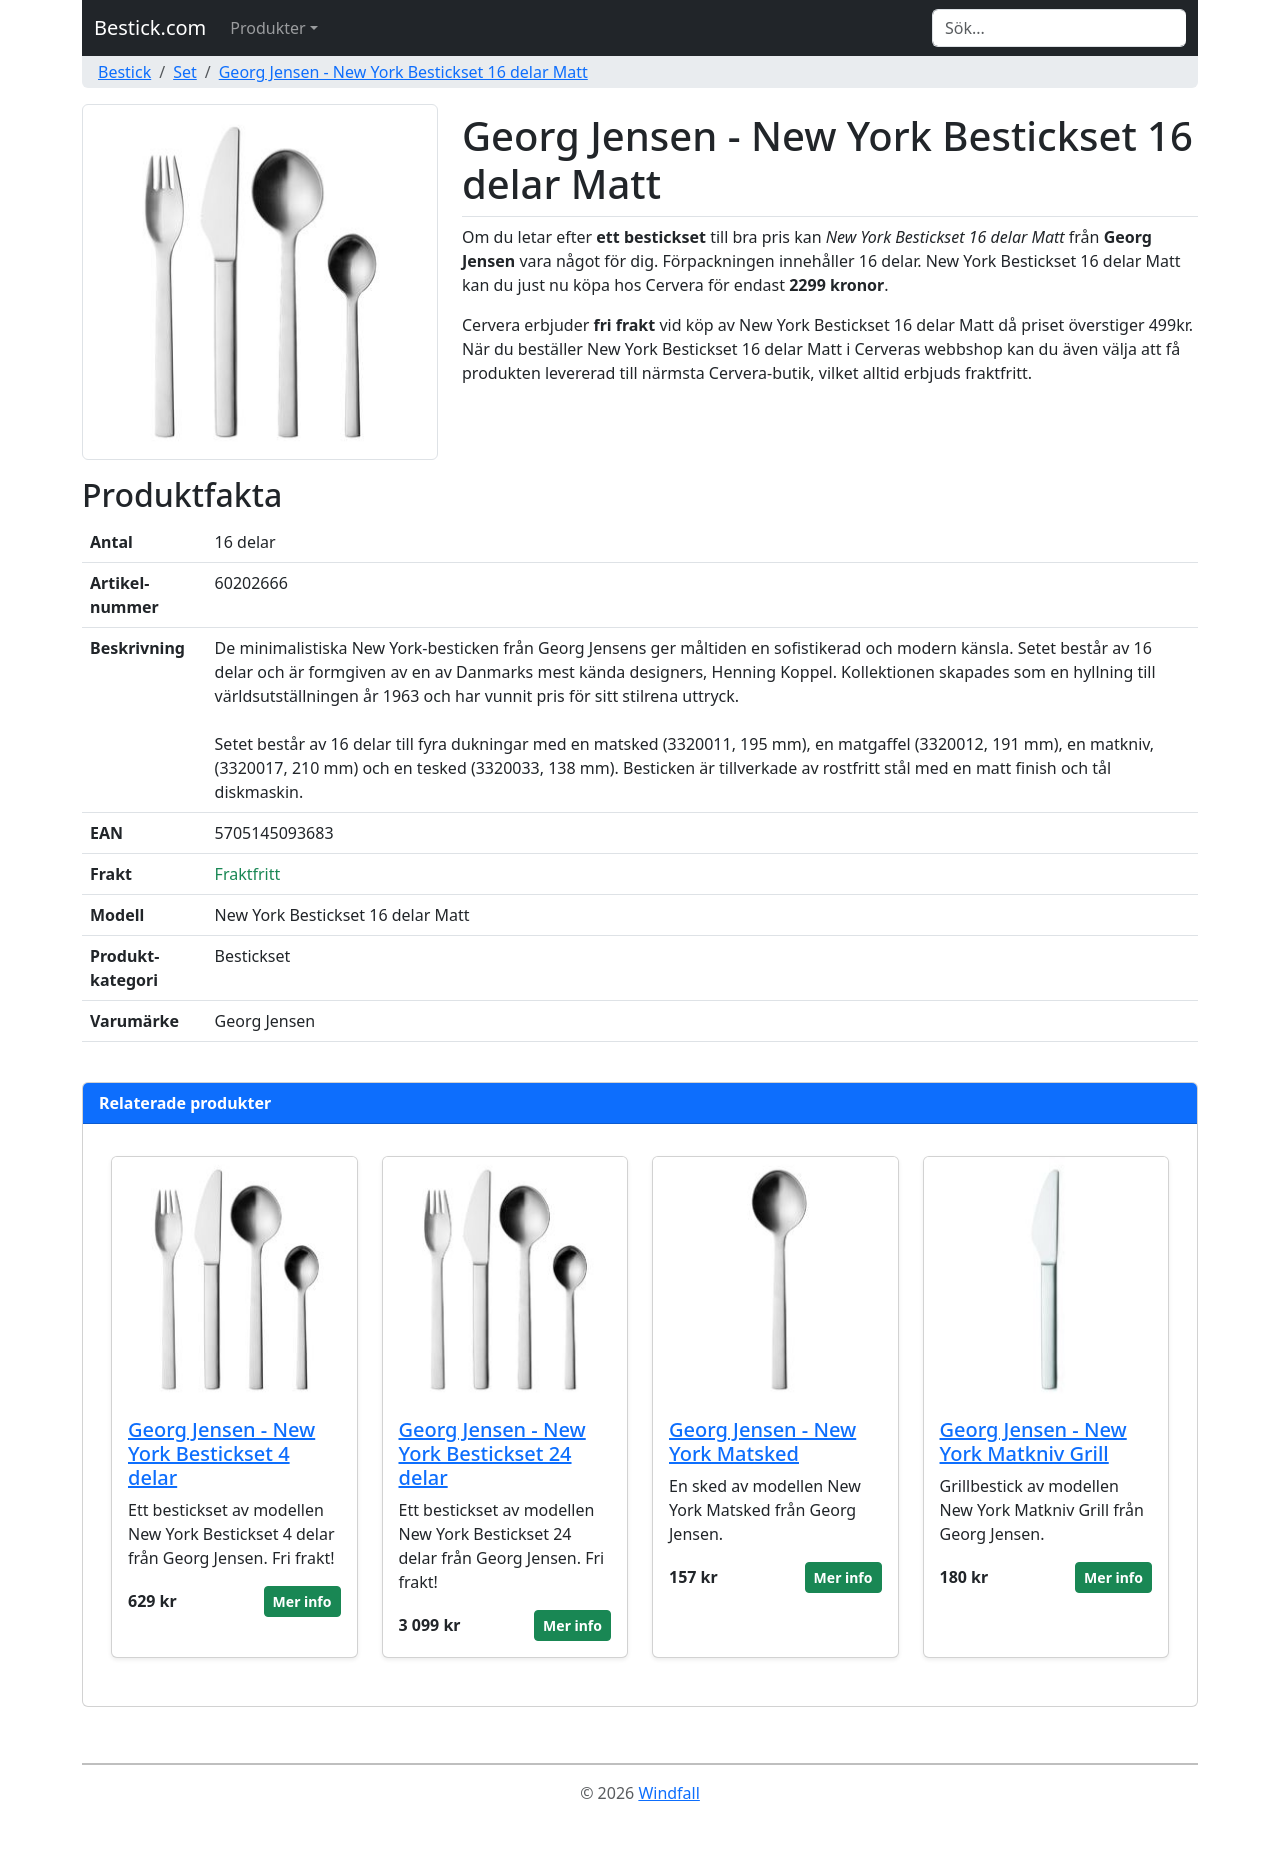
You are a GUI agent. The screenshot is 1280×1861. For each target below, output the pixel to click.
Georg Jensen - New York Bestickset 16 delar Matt (403, 72)
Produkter (267, 28)
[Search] (1059, 28)
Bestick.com (150, 27)
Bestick (124, 72)
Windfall (668, 1793)
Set (185, 72)
